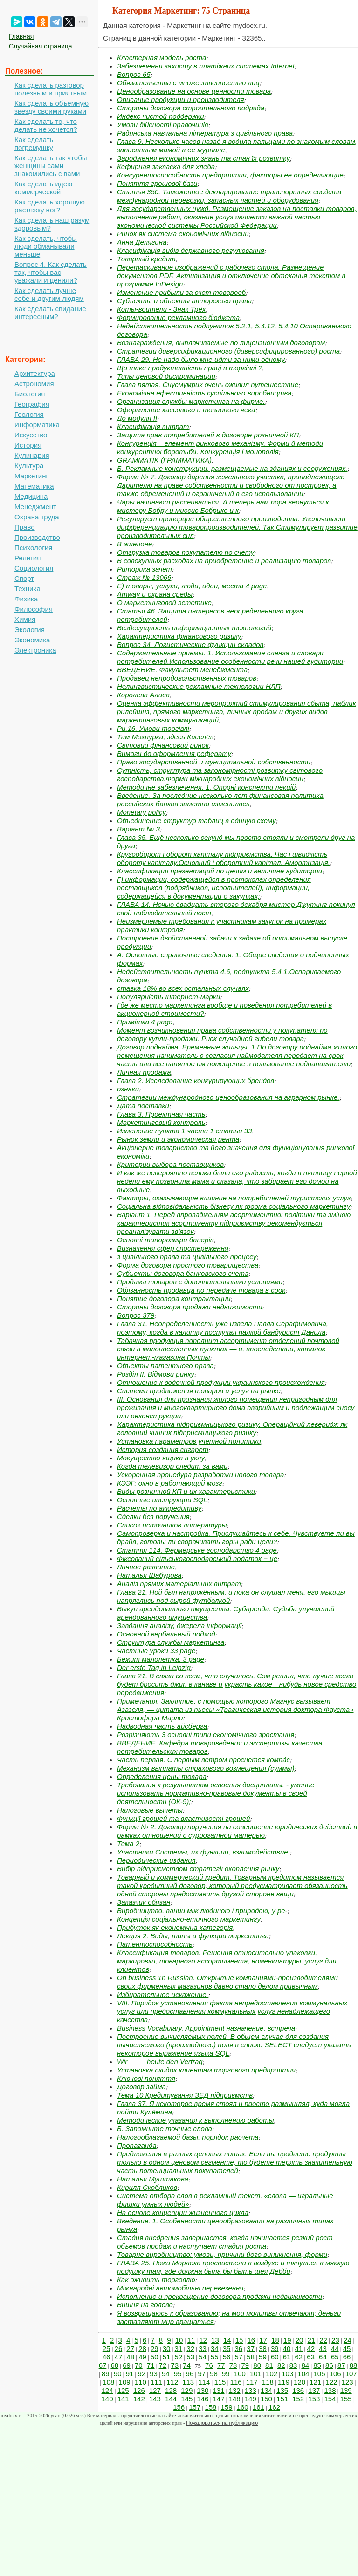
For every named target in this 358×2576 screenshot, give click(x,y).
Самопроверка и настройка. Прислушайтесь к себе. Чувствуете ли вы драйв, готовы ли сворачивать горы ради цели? (236, 1537)
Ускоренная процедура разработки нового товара (200, 1475)
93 (154, 2374)
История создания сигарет (162, 1449)
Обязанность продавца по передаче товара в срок (201, 1290)
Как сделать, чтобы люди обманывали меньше (45, 246)
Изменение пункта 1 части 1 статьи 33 (184, 1131)
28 (142, 2348)
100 (240, 2374)
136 (298, 2390)
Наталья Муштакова (152, 2179)
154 (330, 2399)
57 (239, 2357)
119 (283, 2382)
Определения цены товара (162, 1776)
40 (287, 2348)
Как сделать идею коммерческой (43, 188)
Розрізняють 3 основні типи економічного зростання (205, 1734)
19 (287, 2340)
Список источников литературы (172, 1525)
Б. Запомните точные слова (164, 2129)
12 (203, 2340)
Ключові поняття (146, 2078)
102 (271, 2374)
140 (107, 2399)
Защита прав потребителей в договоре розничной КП (208, 435)
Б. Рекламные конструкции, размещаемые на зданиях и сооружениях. (232, 468)
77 (221, 2365)
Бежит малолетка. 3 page (160, 1659)
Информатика (37, 425)
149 (250, 2399)
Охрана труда (36, 517)
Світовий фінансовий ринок (163, 745)
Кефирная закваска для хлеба (166, 166)
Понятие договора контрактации (174, 1298)
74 (187, 2365)
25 (106, 2348)
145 (187, 2399)
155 (346, 2399)
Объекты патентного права (165, 1366)
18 (275, 2340)
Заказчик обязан (143, 1902)
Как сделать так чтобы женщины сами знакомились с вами (50, 165)
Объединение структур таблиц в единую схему (196, 821)
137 (314, 2390)
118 (268, 2382)
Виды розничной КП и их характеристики (186, 1491)
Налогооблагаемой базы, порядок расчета (187, 2137)
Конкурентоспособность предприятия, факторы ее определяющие (230, 175)
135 (282, 2390)
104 (303, 2374)
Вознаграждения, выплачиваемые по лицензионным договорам (221, 343)
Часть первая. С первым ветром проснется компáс (203, 1760)
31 (179, 2348)
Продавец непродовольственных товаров (186, 678)
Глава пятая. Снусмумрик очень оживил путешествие (207, 384)
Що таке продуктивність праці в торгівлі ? (189, 368)
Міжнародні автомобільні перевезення (180, 2288)
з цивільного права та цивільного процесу (186, 1257)
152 (298, 2399)
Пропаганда (137, 2145)
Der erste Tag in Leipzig (154, 1667)
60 (275, 2357)
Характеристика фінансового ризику (179, 636)
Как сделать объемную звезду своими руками (51, 107)
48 (130, 2357)
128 (171, 2390)
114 (204, 2382)
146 (202, 2399)
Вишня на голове (145, 2305)
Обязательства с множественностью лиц (188, 83)
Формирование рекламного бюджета (178, 317)
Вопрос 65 (134, 74)
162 (274, 2407)
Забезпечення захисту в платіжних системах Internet (206, 66)
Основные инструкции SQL (162, 1500)
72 (163, 2365)
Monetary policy (141, 812)
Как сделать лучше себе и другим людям (49, 294)
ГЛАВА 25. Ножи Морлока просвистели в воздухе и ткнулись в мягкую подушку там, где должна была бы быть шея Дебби (233, 2267)
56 (227, 2357)
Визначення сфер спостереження (172, 1248)
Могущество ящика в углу (161, 1458)
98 (214, 2374)
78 (233, 2365)
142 (139, 2399)
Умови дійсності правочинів (162, 125)
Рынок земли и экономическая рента (178, 1139)
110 (140, 2382)
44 (335, 2348)
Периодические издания (156, 1860)
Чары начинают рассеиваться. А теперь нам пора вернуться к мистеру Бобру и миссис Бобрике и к (223, 506)
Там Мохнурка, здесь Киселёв (165, 737)
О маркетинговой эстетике (164, 603)
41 (299, 2348)
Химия (24, 619)
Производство (37, 537)
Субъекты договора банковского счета (182, 1273)
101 (256, 2374)
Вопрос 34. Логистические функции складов (190, 644)
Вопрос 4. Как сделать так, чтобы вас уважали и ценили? (50, 272)
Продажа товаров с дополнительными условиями (199, 1282)
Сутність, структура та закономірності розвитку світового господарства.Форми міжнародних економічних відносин (220, 774)
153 (314, 2399)
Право (24, 527)
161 (258, 2407)
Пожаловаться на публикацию (222, 2423)
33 (203, 2348)
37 (251, 2348)
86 (329, 2365)
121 (315, 2382)
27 (130, 2348)
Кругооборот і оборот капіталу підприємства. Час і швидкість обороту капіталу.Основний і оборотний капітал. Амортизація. (223, 858)
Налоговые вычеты (150, 1810)
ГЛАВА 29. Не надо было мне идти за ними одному (201, 359)
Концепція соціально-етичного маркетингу (189, 1919)
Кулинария (31, 455)
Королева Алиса (143, 695)
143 (155, 2399)
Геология (29, 414)
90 (118, 2374)
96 (190, 2374)
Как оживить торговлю (156, 2279)
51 (167, 2357)
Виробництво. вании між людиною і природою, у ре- (202, 1911)
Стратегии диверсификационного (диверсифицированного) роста (228, 351)
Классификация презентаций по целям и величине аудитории (219, 871)
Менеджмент (35, 507)
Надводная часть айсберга (162, 1726)
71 (151, 2365)
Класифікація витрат (153, 426)
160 (242, 2407)
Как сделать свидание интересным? (50, 312)
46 (106, 2357)
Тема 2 (128, 1843)
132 (235, 2390)
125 (123, 2390)
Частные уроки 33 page (156, 1651)
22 (323, 2340)
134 (266, 2390)
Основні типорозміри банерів (165, 1240)
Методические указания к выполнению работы (195, 2120)
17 (263, 2340)
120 (299, 2382)
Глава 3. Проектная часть (161, 1114)
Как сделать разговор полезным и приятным (50, 89)
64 (323, 2357)
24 (347, 2340)
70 (139, 2365)
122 (331, 2382)
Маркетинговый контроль (161, 1122)
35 (227, 2348)
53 (190, 2357)
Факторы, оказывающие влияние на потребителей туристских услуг (234, 1198)
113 (188, 2382)
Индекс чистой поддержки (160, 116)
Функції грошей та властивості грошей (183, 1818)
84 (305, 2365)
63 (311, 2357)
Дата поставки (143, 1106)
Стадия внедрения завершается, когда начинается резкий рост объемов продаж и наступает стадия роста (225, 2242)
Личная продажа (144, 1072)
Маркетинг (31, 476)
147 (218, 2399)
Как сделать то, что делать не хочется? (45, 125)
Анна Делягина (141, 242)
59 (263, 2357)
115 (220, 2382)
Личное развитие (146, 1567)
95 (178, 2374)
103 (287, 2374)
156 (179, 2407)
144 (171, 2399)
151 (282, 2399)
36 (239, 2348)
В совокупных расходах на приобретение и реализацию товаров (224, 561)
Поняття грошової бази (157, 183)
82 (281, 2365)
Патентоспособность (155, 1944)
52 (179, 2357)
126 (139, 2390)
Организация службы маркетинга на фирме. (191, 401)
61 (287, 2357)
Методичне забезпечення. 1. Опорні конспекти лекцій (206, 787)
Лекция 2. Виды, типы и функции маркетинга (193, 1936)
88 (354, 2365)
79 (245, 2365)
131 (218, 2390)
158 (210, 2407)
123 (347, 2382)
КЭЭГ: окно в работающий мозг (169, 1483)
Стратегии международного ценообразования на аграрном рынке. (228, 1097)
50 (154, 2357)
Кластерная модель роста (161, 57)
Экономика (32, 640)
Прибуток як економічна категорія (175, 1927)
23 (335, 2340)
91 (130, 2374)
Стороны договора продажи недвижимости (189, 1307)
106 (335, 2374)
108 (108, 2382)
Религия (27, 558)
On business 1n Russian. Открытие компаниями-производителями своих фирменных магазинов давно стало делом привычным (227, 1982)
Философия (33, 609)
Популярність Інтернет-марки (168, 997)
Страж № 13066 (144, 577)
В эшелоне (134, 544)
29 (154, 2348)
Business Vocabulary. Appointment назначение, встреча (206, 2028)
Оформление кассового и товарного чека (186, 410)
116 (236, 2382)
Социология (33, 568)
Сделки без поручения (153, 1516)
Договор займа (141, 2087)
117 (252, 2382)
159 (227, 2407)
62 (299, 2357)
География (31, 404)
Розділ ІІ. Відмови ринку (155, 1374)
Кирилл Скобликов (147, 2187)
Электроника (35, 650)
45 (347, 2348)
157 (194, 2407)
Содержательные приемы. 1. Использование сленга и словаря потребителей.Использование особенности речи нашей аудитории (230, 657)
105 (319, 2374)
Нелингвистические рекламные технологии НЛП (199, 686)
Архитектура (34, 373)
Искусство (30, 435)
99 (226, 2374)
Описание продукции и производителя (180, 99)
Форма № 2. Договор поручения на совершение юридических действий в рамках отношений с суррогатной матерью (237, 1831)
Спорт (24, 578)
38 (263, 2348)
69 (127, 2365)
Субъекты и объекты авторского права (184, 301)
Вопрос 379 (135, 1315)
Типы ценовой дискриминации (166, 376)
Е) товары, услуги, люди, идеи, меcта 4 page (192, 586)
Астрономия (34, 384)
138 (330, 2390)
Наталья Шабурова (149, 1575)
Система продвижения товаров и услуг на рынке (199, 1391)
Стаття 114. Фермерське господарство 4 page (197, 1550)
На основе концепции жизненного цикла (182, 2212)
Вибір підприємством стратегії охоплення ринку (198, 1869)
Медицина (31, 496)
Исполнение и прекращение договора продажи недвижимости (219, 2296)
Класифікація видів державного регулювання (190, 250)
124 (107, 2390)
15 (239, 2340)
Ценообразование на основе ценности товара (194, 91)
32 (190, 2348)
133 (250, 2390)
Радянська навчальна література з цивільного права (205, 133)
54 (203, 2357)
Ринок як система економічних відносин (182, 234)
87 (341, 2365)
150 (266, 2399)
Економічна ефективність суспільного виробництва (204, 393)
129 (187, 2390)
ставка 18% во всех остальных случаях (183, 988)
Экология (29, 630)
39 (275, 2348)
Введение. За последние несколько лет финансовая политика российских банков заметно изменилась (220, 799)
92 (141, 2374)
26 (119, 2348)
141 (123, 2399)
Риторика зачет (144, 569)
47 (119, 2357)
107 (351, 2374)
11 (191, 2340)
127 (155, 2390)
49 (142, 2357)
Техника (27, 589)
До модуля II (137, 418)
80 (257, 2365)
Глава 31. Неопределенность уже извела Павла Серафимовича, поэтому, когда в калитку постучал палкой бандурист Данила (222, 1328)
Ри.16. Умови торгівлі (153, 728)
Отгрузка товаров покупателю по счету (185, 552)
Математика (34, 486)
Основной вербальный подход (166, 1634)
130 (202, 2390)
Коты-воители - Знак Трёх (161, 309)
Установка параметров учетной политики (189, 1441)
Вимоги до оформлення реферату (174, 753)
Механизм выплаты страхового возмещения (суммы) (206, 1768)
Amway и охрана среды (155, 594)
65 (335, 2357)
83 (293, 2365)
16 (251, 2340)
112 (172, 2382)
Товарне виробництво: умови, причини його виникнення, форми (222, 2254)
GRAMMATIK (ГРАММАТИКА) (164, 460)
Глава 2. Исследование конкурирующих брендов (195, 1080)
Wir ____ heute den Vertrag (160, 2061)
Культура (28, 466)
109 (125, 2382)
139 (346, 2390)
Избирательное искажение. (162, 1994)
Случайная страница (40, 46)
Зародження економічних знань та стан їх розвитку (203, 158)
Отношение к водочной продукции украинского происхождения (221, 1382)
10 (179, 2340)
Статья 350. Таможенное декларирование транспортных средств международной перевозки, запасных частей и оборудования (229, 196)
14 (227, 2340)
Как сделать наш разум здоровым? (52, 224)
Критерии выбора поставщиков (170, 1164)
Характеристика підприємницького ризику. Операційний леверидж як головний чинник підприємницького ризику (232, 1428)
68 (114, 2365)
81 (269, 2365)
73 (175, 2365)
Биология (29, 394)
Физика (26, 599)
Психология (33, 548)
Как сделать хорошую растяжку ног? (49, 206)
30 (167, 2348)
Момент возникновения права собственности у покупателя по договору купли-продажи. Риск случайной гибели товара (222, 1034)
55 (215, 2357)
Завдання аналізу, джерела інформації (179, 1625)
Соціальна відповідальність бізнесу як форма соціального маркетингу (233, 1206)
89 (106, 2374)
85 (317, 2365)
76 (209, 2365)
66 (347, 2357)
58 (251, 2357)
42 (311, 2348)
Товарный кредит (146, 259)
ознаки (128, 1089)
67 (103, 2365)
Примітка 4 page (144, 1022)
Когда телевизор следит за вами (172, 1466)
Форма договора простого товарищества (187, 1265)
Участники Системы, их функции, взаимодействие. (203, 1852)
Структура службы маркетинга (171, 1642)
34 (215, 2348)
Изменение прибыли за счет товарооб (181, 292)
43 (323, 2348)
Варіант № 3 (138, 829)
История (27, 445)
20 (299, 2340)
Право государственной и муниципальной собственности (213, 762)
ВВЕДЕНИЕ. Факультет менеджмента (182, 670)
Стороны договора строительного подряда (190, 108)
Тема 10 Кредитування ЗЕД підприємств (185, 2095)
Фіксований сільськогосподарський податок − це (197, 1558)
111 (156, 2382)
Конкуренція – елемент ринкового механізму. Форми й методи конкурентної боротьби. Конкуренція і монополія (220, 447)
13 (215, 2340)
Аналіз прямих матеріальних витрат (179, 1584)
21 (311, 2340)
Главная (21, 36)
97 (202, 2374)
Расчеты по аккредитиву (159, 1508)
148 (235, 2399)
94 (166, 2374)
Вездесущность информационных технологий (194, 628)
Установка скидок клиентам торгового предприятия (206, 2070)
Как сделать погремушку (33, 143)
